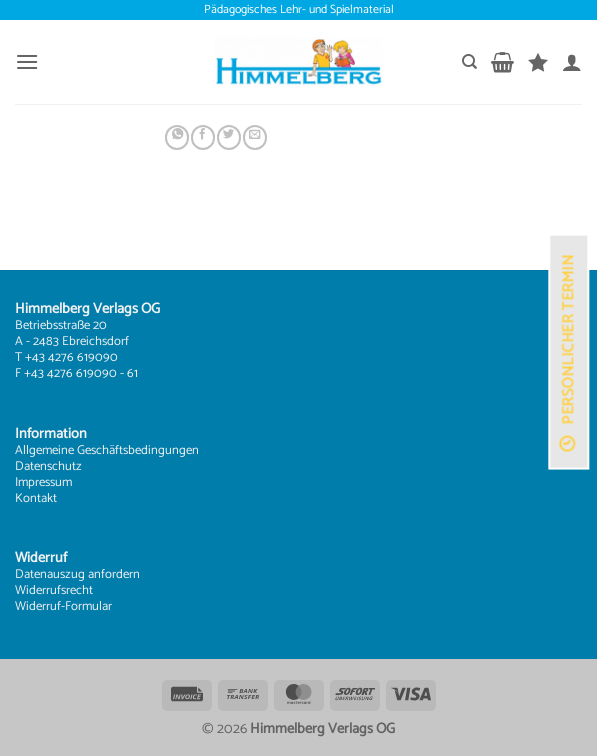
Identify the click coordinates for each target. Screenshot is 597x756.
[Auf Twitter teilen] (229, 137)
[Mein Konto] (572, 62)
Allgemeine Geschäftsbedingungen (107, 450)
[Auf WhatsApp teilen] (177, 137)
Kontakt (36, 498)
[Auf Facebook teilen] (203, 137)
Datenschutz (48, 466)
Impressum (43, 482)
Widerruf (38, 606)
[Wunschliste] (538, 62)
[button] (27, 61)
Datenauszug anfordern (77, 574)
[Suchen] (469, 62)
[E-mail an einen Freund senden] (255, 137)
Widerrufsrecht (54, 590)
